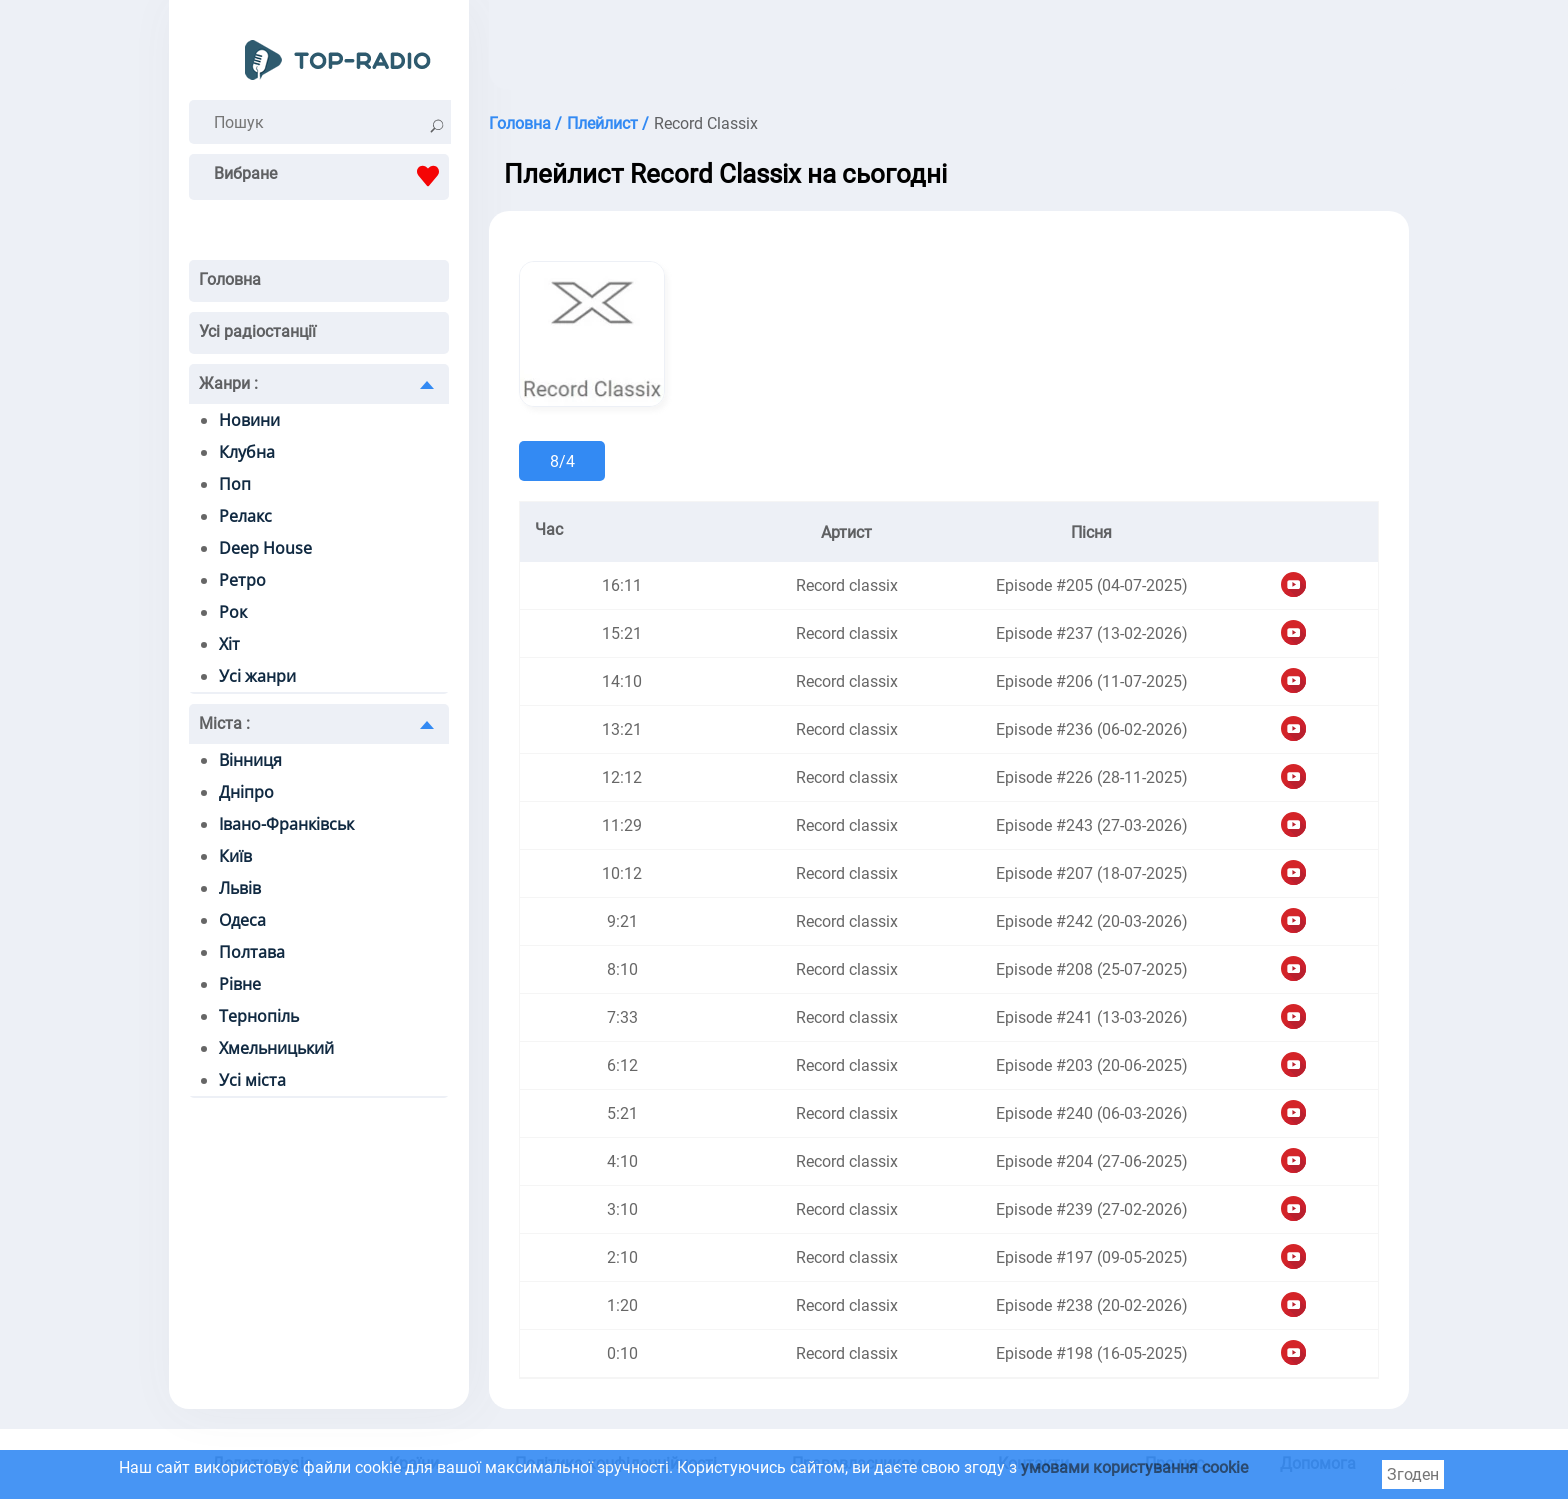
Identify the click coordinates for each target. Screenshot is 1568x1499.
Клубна (247, 452)
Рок (233, 612)
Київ (235, 856)
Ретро (242, 580)
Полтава (252, 952)
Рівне (240, 984)
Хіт (229, 644)
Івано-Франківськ (286, 824)
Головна (230, 279)
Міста (224, 723)
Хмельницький (276, 1048)
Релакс (245, 516)
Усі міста (252, 1080)
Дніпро (246, 792)
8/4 (562, 461)
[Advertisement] (949, 50)
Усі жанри (257, 676)
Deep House (265, 548)
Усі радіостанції (257, 331)
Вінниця (250, 760)
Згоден (1413, 1474)
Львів (240, 888)
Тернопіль (259, 1016)
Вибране (331, 176)
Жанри (228, 383)
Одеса (242, 920)
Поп (235, 484)
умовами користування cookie (1134, 1467)
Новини (249, 420)
